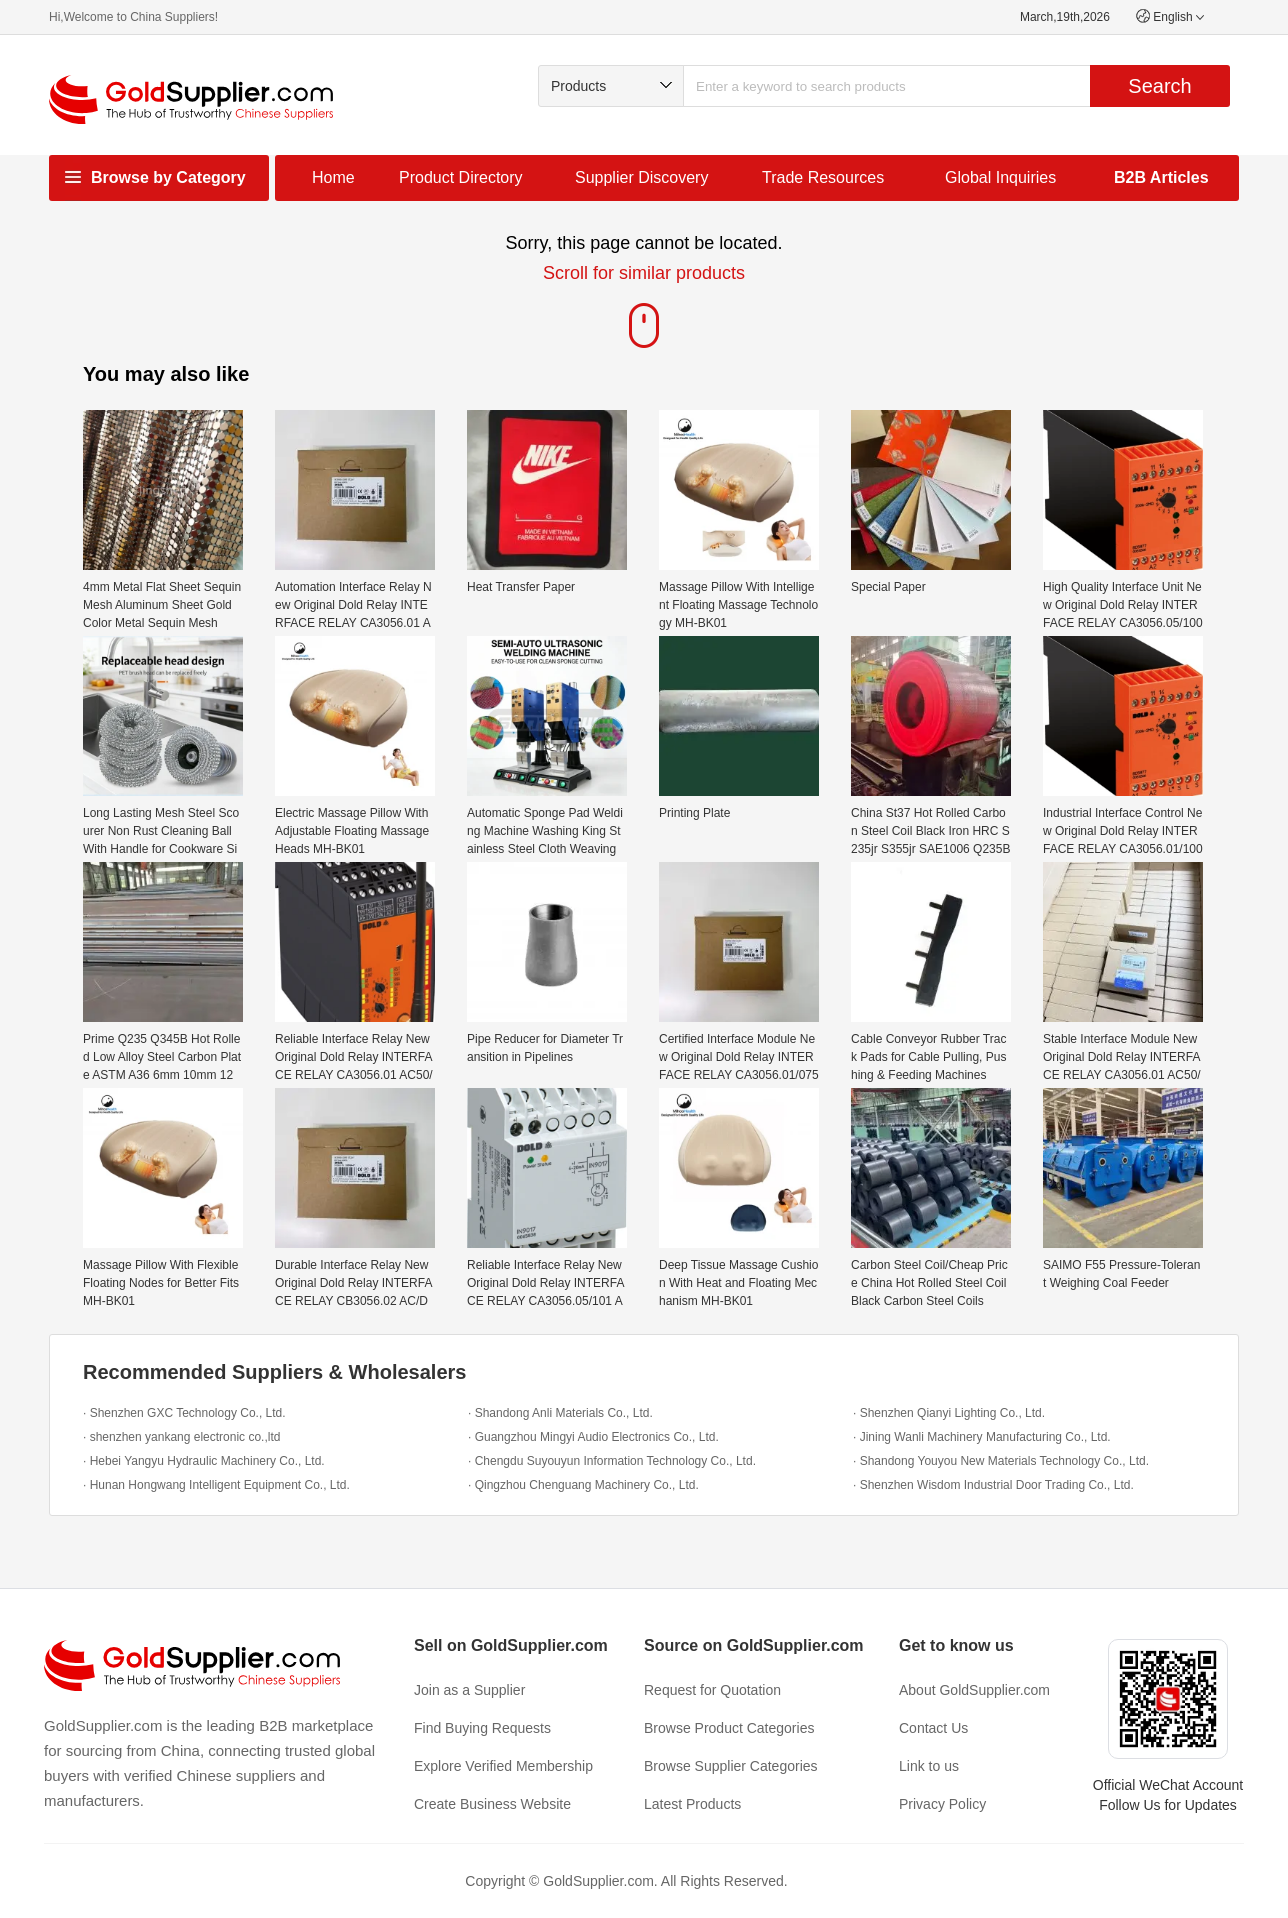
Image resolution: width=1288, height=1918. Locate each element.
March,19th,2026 (1065, 17)
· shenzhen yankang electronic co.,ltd (181, 1437)
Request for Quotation (712, 1690)
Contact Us (933, 1728)
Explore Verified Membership (503, 1766)
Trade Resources (823, 177)
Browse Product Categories (729, 1728)
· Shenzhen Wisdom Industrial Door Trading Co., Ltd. (993, 1485)
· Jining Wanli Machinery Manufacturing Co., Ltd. (982, 1437)
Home (333, 177)
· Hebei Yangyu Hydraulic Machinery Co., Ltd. (204, 1461)
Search (1159, 86)
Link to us (929, 1766)
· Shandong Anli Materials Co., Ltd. (560, 1413)
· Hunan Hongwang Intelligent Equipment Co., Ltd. (216, 1485)
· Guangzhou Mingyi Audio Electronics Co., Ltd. (593, 1437)
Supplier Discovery (641, 177)
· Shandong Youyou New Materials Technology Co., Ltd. (1001, 1461)
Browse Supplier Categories (731, 1766)
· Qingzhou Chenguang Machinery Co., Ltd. (583, 1485)
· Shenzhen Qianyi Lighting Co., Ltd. (949, 1413)
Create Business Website (492, 1804)
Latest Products (692, 1804)
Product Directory (461, 177)
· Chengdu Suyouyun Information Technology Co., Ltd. (612, 1461)
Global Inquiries (1000, 177)
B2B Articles (1161, 177)
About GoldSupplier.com (974, 1690)
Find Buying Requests (482, 1728)
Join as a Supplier (469, 1690)
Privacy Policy (942, 1804)
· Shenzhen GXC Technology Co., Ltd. (184, 1413)
